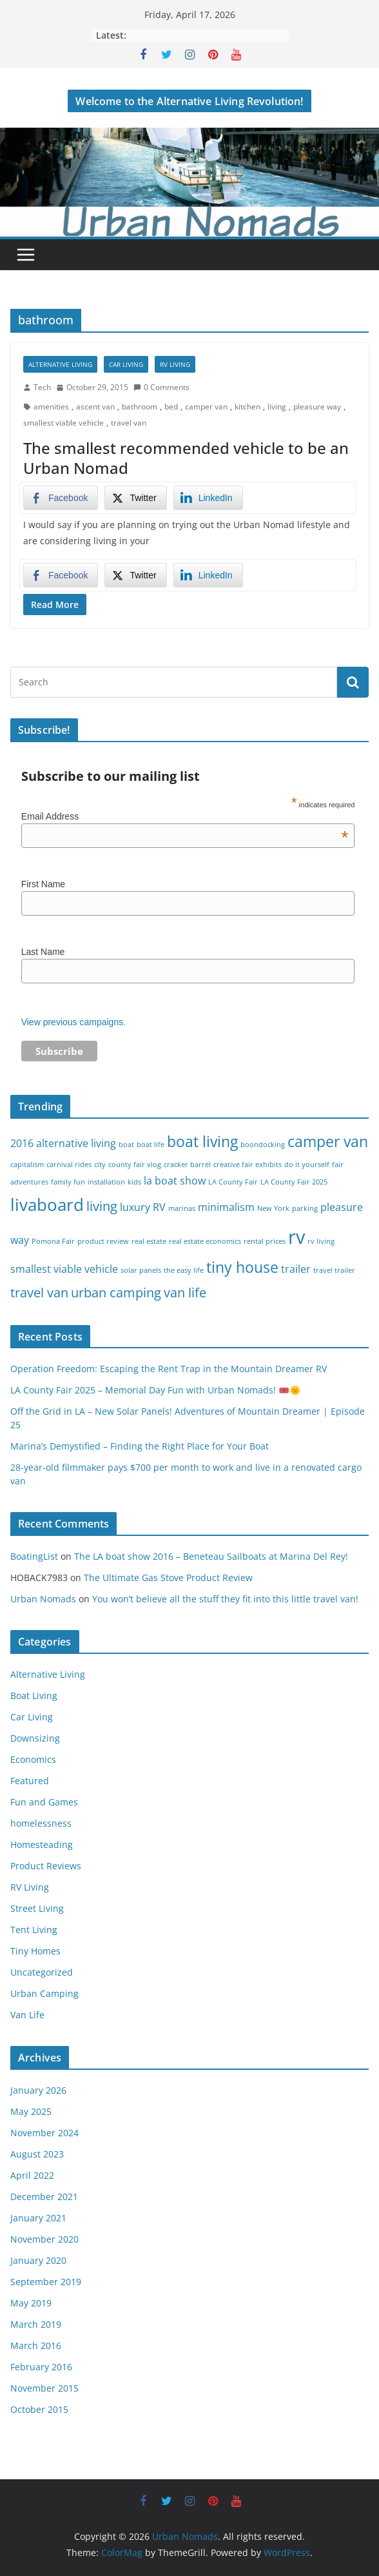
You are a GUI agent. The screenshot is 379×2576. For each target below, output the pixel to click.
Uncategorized (41, 1972)
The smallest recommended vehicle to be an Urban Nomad (186, 457)
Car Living (126, 364)
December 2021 (44, 2196)
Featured (29, 1781)
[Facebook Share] (60, 498)
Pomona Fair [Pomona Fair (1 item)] (53, 1241)
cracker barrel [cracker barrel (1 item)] (187, 1164)
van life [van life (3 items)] (185, 1292)
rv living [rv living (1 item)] (321, 1241)
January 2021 (38, 2218)
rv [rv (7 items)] (296, 1237)
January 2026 (38, 2090)
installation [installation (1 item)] (106, 1181)
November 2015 (44, 2388)
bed (171, 406)
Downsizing (35, 1738)
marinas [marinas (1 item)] (181, 1208)
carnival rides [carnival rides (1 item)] (69, 1164)
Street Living (37, 1908)
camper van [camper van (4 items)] (327, 1141)
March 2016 (35, 2345)
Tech (42, 387)
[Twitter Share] (135, 498)
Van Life (27, 2015)
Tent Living (33, 1929)
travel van (128, 422)
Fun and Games (44, 1802)
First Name (43, 884)
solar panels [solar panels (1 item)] (141, 1270)
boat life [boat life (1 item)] (150, 1144)
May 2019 (31, 2303)
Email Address (185, 816)
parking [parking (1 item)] (305, 1208)
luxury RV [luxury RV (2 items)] (143, 1207)
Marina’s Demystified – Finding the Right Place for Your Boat (139, 1446)
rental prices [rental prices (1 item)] (265, 1241)
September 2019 (45, 2282)
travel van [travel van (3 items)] (39, 1292)
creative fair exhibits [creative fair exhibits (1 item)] (247, 1164)
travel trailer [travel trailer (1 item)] (334, 1270)
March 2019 (35, 2324)
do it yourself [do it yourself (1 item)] (306, 1164)
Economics (33, 1759)
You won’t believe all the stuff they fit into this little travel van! (225, 1599)
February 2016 (41, 2367)
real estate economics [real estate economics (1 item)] (205, 1241)
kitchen (247, 406)
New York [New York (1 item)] (273, 1208)
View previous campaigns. (73, 1022)
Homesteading (41, 1844)
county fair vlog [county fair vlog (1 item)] (134, 1164)
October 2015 (39, 2409)
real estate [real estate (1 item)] (148, 1241)
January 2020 (38, 2260)
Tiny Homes (35, 1951)
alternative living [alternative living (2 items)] (76, 1143)
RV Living (175, 364)
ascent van (95, 406)
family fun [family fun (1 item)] (68, 1181)
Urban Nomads (43, 1599)
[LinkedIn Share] (208, 498)
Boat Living (33, 1695)
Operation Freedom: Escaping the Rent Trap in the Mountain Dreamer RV (168, 1368)
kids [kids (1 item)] (134, 1181)
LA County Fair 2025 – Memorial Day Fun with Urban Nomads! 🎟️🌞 (155, 1390)
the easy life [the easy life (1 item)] (184, 1270)
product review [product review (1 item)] (103, 1241)
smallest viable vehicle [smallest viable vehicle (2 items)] (64, 1269)
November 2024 (44, 2133)
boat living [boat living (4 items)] (202, 1141)
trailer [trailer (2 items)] (296, 1269)
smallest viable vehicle (63, 422)
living (276, 406)
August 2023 (37, 2154)
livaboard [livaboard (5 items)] (47, 1205)
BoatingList (34, 1556)
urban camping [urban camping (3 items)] (116, 1292)
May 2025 (31, 2111)
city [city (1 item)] (100, 1164)
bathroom (139, 406)
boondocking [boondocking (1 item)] (262, 1144)
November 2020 (44, 2239)
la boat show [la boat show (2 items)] (175, 1181)
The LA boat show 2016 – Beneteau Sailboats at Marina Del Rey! (211, 1556)
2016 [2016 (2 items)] (22, 1143)
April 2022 (32, 2175)
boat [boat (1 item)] (126, 1144)
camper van (206, 406)
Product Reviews (45, 1866)
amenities (51, 406)
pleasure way (317, 406)
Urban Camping (44, 1993)
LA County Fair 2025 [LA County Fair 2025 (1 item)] (293, 1181)
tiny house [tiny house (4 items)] (242, 1267)
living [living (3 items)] (101, 1206)
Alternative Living (60, 364)
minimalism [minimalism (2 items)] (226, 1207)
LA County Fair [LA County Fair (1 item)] (233, 1181)
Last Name (43, 952)
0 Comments (161, 387)
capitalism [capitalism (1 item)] (27, 1164)
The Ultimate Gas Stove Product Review (168, 1577)
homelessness (41, 1823)
